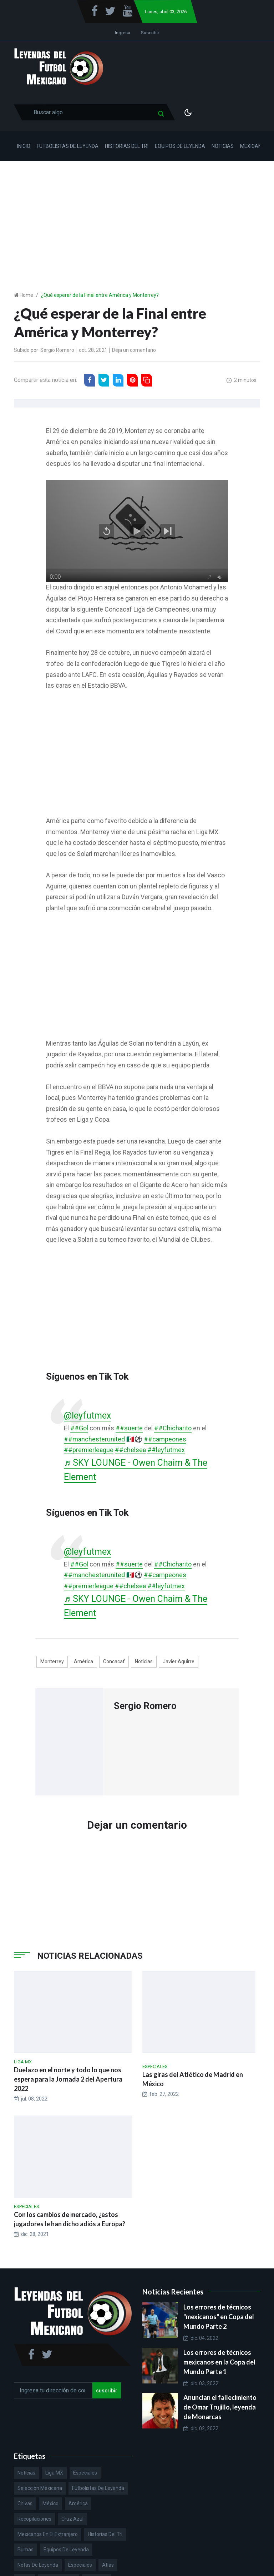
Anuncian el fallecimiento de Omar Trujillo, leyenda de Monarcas (220, 2407)
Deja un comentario (134, 350)
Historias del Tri (126, 146)
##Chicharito (173, 1428)
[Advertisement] (137, 215)
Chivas (24, 2503)
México (50, 2503)
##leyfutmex (166, 1450)
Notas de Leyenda (37, 2565)
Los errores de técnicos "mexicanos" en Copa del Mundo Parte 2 (218, 2316)
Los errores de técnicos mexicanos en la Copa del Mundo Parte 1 (219, 2362)
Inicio (23, 146)
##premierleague (88, 1450)
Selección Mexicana (39, 2488)
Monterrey (52, 1661)
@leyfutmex (87, 1415)
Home (26, 295)
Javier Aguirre (178, 1661)
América (83, 1661)
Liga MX (54, 2473)
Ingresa (122, 32)
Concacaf (114, 1661)
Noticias (223, 146)
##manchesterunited (94, 1439)
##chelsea (130, 1450)
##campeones (165, 1439)
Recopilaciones (34, 2519)
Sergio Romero (57, 350)
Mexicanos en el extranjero (47, 2534)
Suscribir (150, 32)
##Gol (79, 1428)
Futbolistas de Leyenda (67, 146)
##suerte (129, 1428)
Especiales (85, 2473)
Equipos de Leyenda (180, 146)
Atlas (108, 2565)
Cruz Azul (72, 2519)
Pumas (25, 2549)
